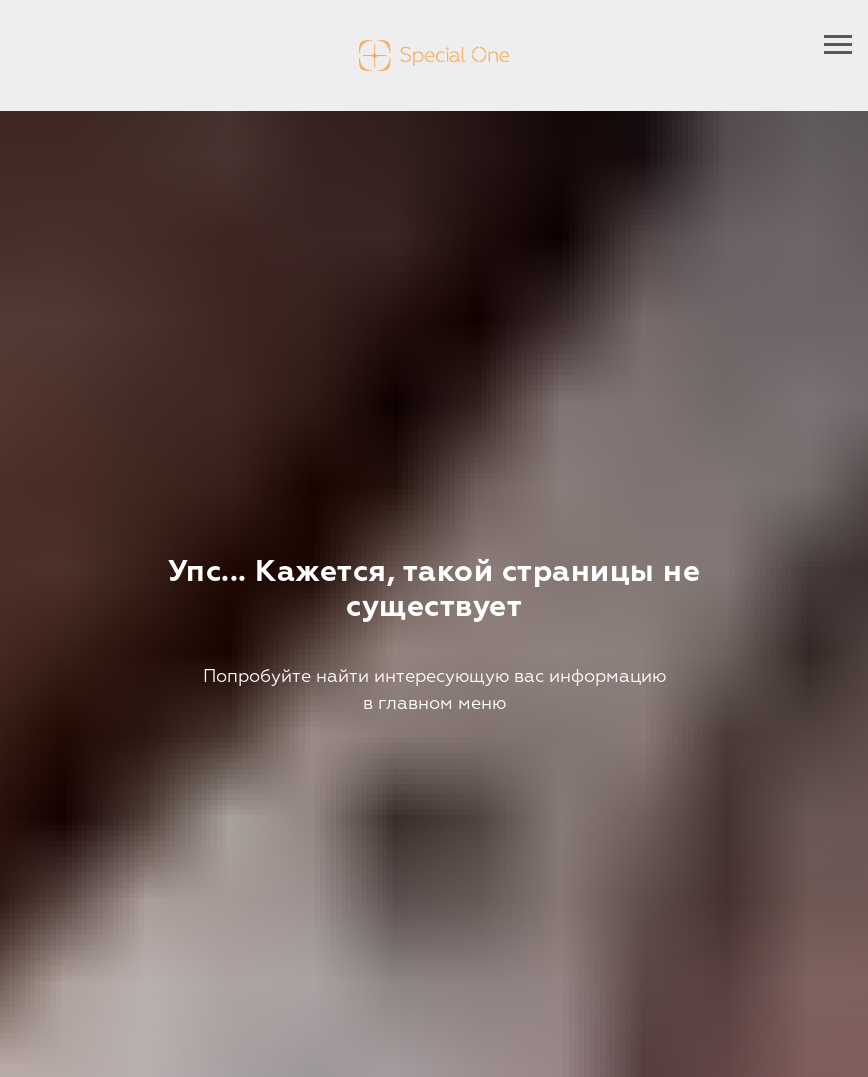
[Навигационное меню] (838, 45)
